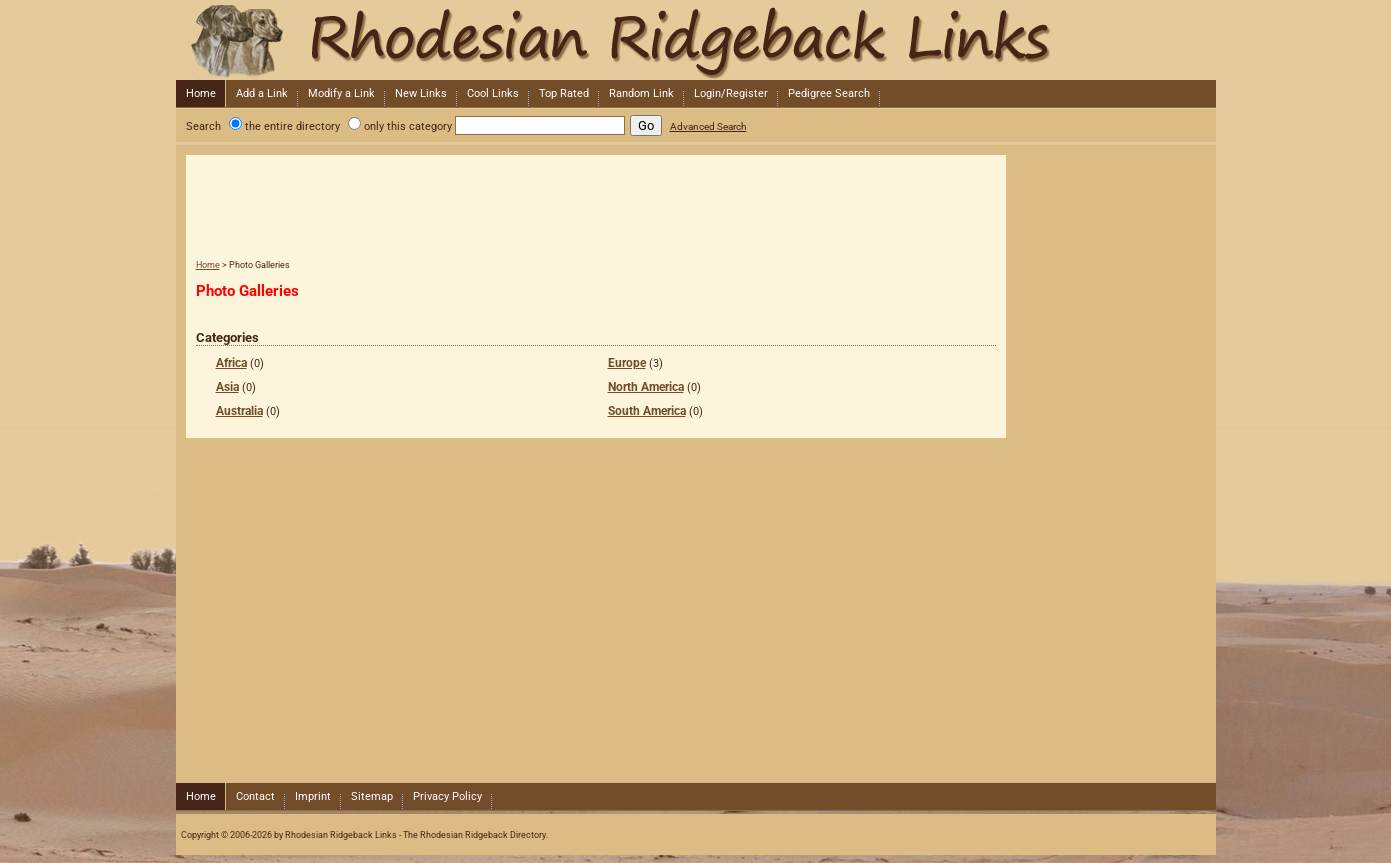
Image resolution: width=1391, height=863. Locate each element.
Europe (627, 363)
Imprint (313, 796)
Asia (227, 387)
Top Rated (564, 93)
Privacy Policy (447, 796)
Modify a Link (341, 93)
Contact (255, 796)
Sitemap (372, 796)
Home (201, 93)
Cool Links (493, 93)
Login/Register (731, 93)
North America (646, 387)
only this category (408, 126)
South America (647, 411)
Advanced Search (708, 126)
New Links (421, 93)
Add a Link (262, 93)
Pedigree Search (829, 93)
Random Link (641, 93)
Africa (231, 363)
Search (203, 126)
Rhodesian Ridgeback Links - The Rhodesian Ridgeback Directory (694, 40)
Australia (239, 411)
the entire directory (292, 126)
